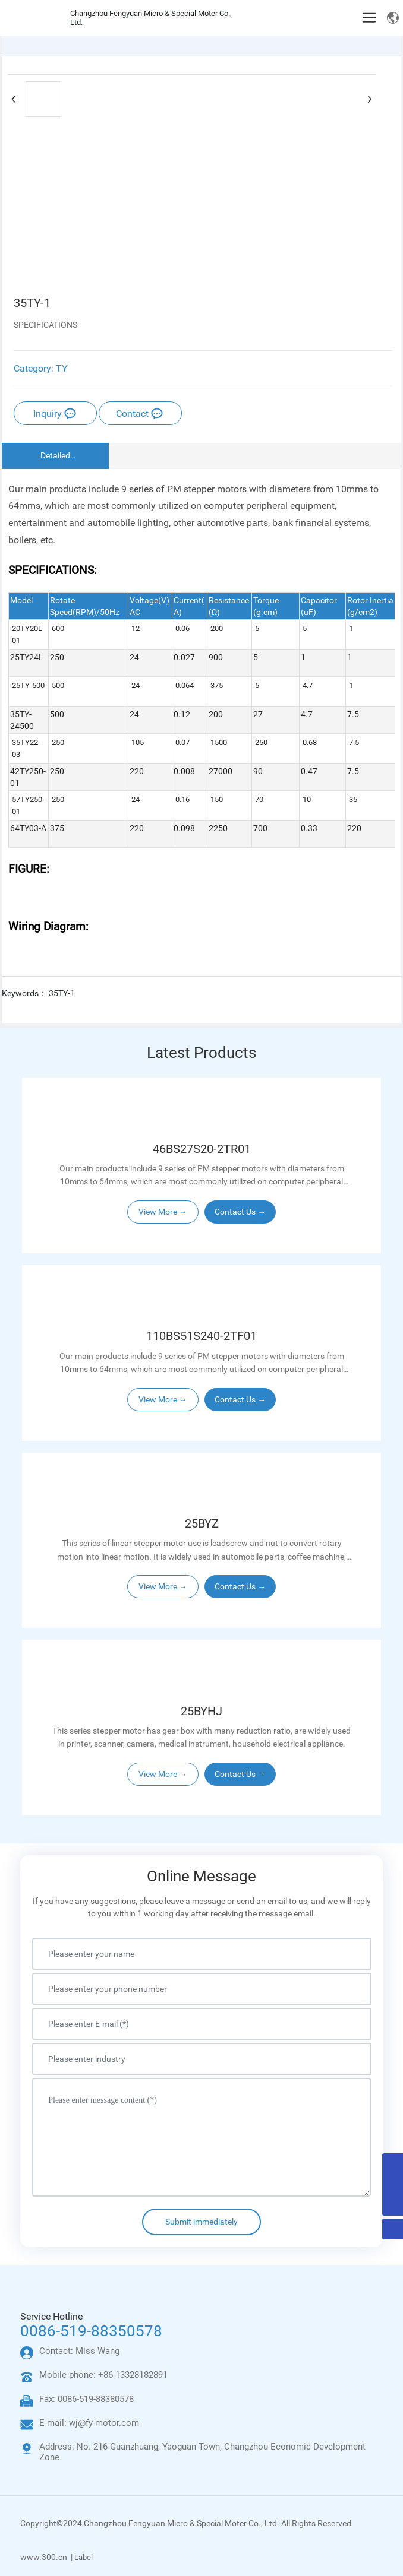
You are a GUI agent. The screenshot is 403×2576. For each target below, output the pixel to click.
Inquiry (54, 414)
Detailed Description (55, 456)
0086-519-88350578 (91, 2331)
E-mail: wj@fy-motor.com (89, 2422)
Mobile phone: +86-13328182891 (103, 2374)
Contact (139, 414)
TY (62, 368)
